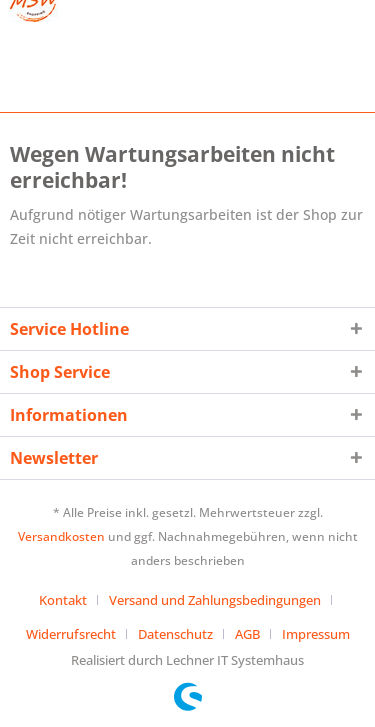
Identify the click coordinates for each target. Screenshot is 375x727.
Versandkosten (61, 536)
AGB (247, 634)
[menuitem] (70, 600)
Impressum (316, 634)
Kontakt (63, 600)
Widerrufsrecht (71, 634)
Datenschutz (175, 634)
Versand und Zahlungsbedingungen (215, 600)
